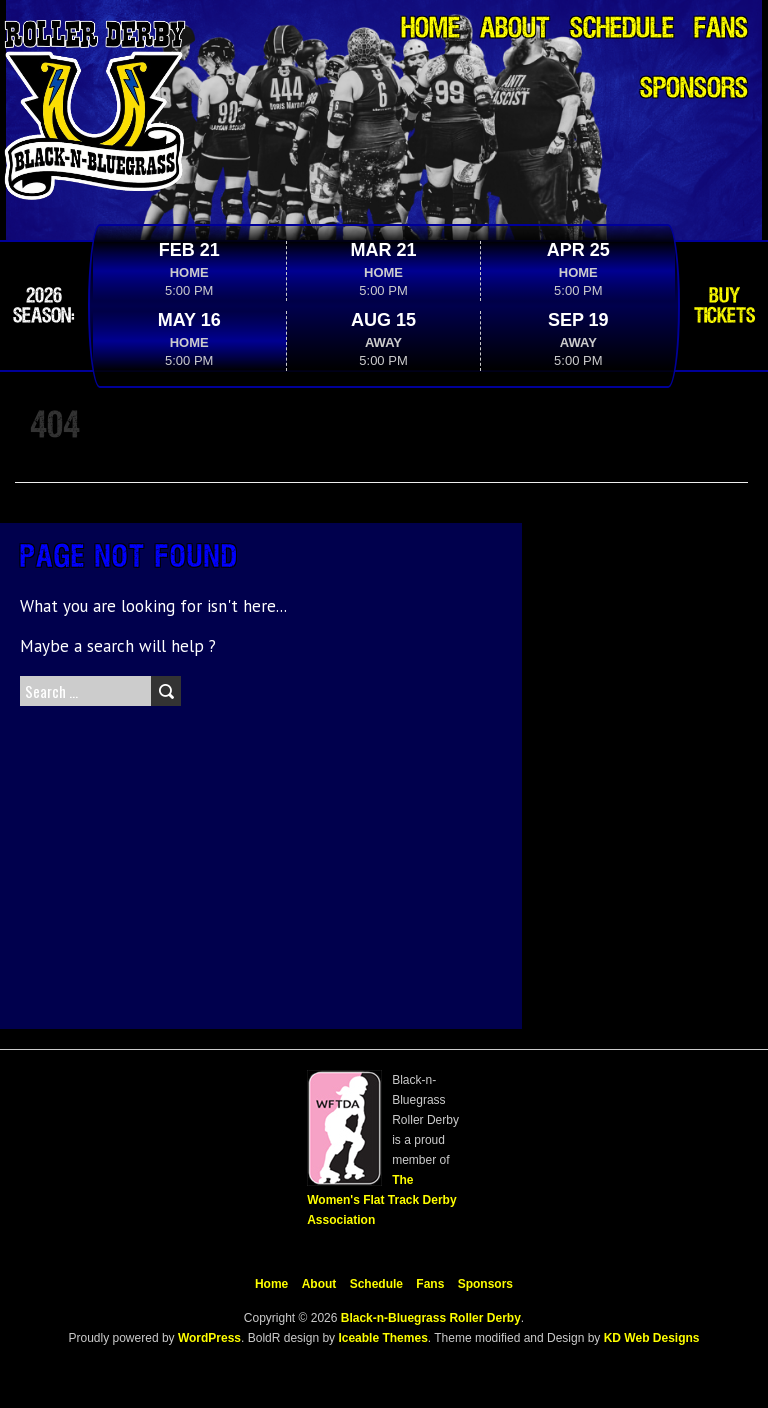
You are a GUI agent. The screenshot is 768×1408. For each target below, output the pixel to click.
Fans (721, 29)
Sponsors (694, 89)
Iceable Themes (382, 1338)
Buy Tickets (724, 306)
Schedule (622, 29)
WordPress (208, 1338)
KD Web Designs (652, 1338)
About (515, 29)
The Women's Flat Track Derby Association (381, 1200)
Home (430, 29)
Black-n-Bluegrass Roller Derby (431, 1318)
